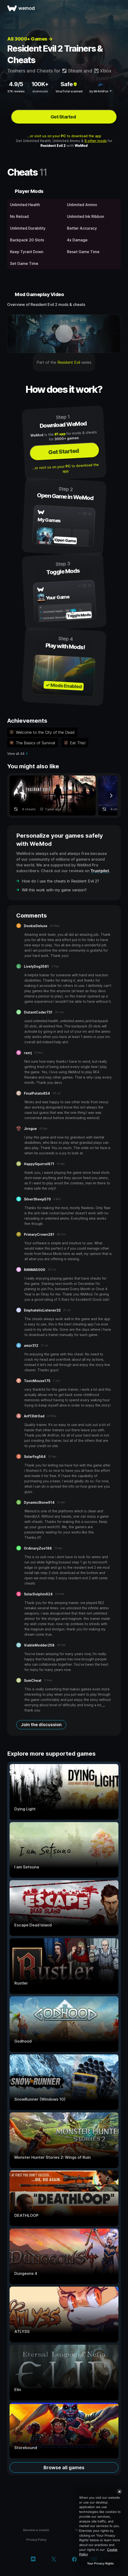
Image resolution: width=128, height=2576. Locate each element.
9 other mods (95, 141)
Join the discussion (41, 1724)
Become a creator (36, 2530)
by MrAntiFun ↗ (100, 91)
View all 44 (15, 753)
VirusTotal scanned (69, 91)
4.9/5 (16, 84)
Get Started (63, 117)
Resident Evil (68, 362)
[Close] (119, 2491)
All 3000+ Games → (30, 39)
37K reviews (16, 91)
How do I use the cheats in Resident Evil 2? (60, 881)
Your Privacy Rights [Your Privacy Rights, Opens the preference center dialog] (100, 2563)
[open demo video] (64, 334)
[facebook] (74, 2560)
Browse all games (64, 2467)
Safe (69, 84)
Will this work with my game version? (54, 890)
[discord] (33, 2560)
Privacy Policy (36, 2539)
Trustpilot (99, 870)
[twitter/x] (54, 2559)
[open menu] (119, 8)
